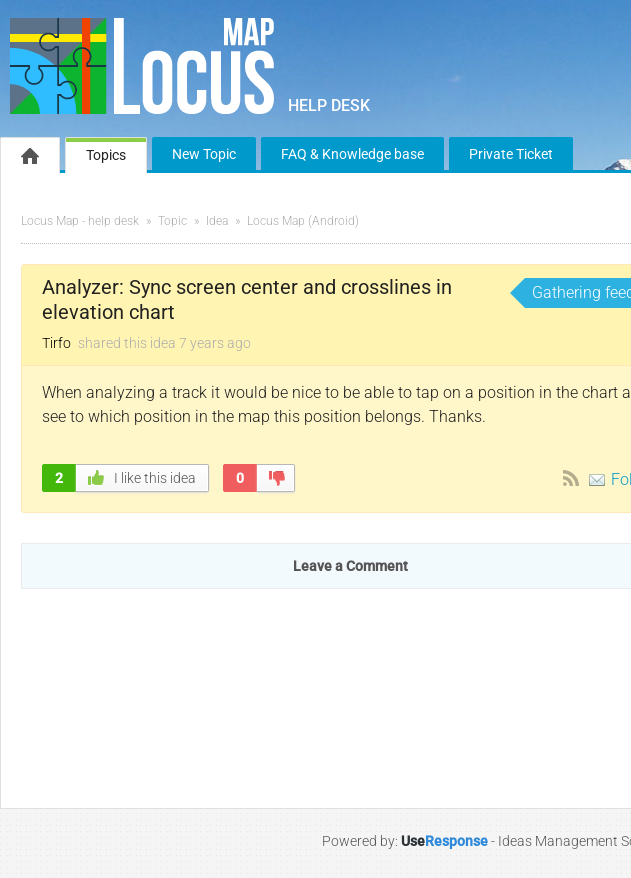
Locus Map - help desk (80, 221)
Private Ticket (511, 154)
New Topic (204, 154)
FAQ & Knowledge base (352, 154)
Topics (106, 155)
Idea (217, 221)
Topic (172, 221)
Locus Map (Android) (303, 221)
